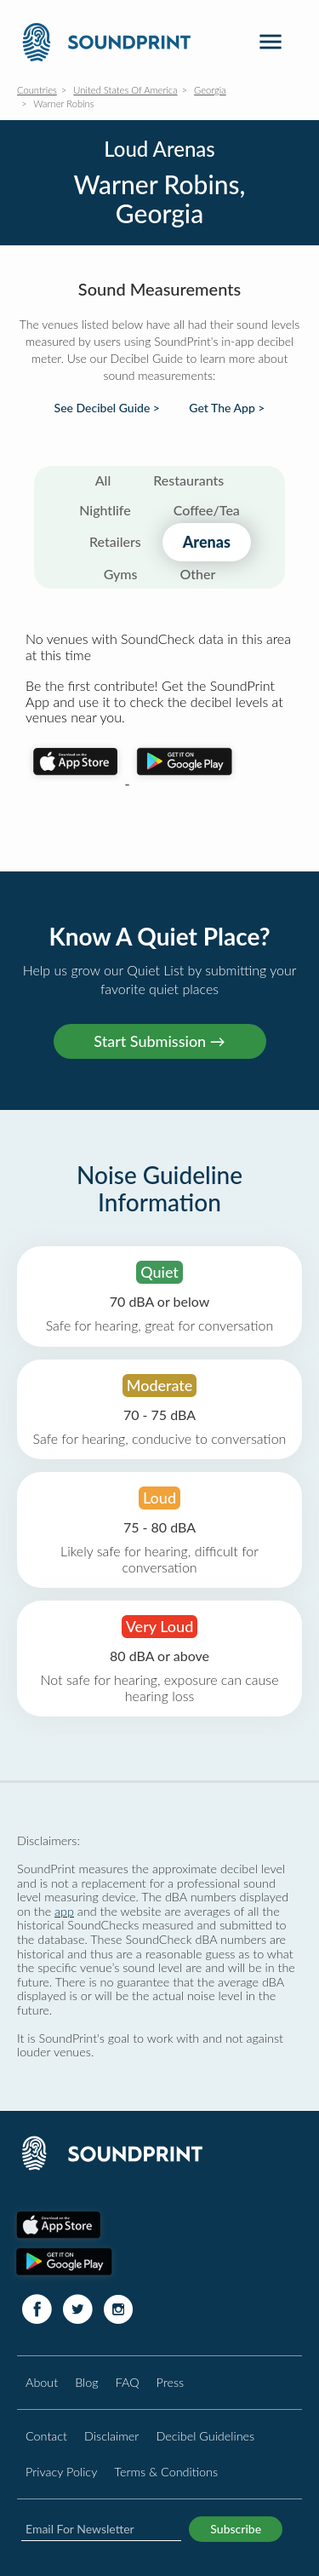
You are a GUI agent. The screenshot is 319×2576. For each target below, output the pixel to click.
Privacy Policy (61, 2471)
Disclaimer (111, 2436)
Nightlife (105, 510)
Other (197, 574)
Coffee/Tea (207, 510)
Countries (37, 89)
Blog (86, 2382)
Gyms (121, 574)
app (64, 1911)
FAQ (128, 2382)
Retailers (115, 541)
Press (171, 2382)
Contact (46, 2436)
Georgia (210, 89)
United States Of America (125, 89)
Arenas (207, 541)
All (103, 480)
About (42, 2382)
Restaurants (188, 480)
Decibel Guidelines (205, 2436)
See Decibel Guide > (107, 408)
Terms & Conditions (166, 2471)
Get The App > (227, 408)
